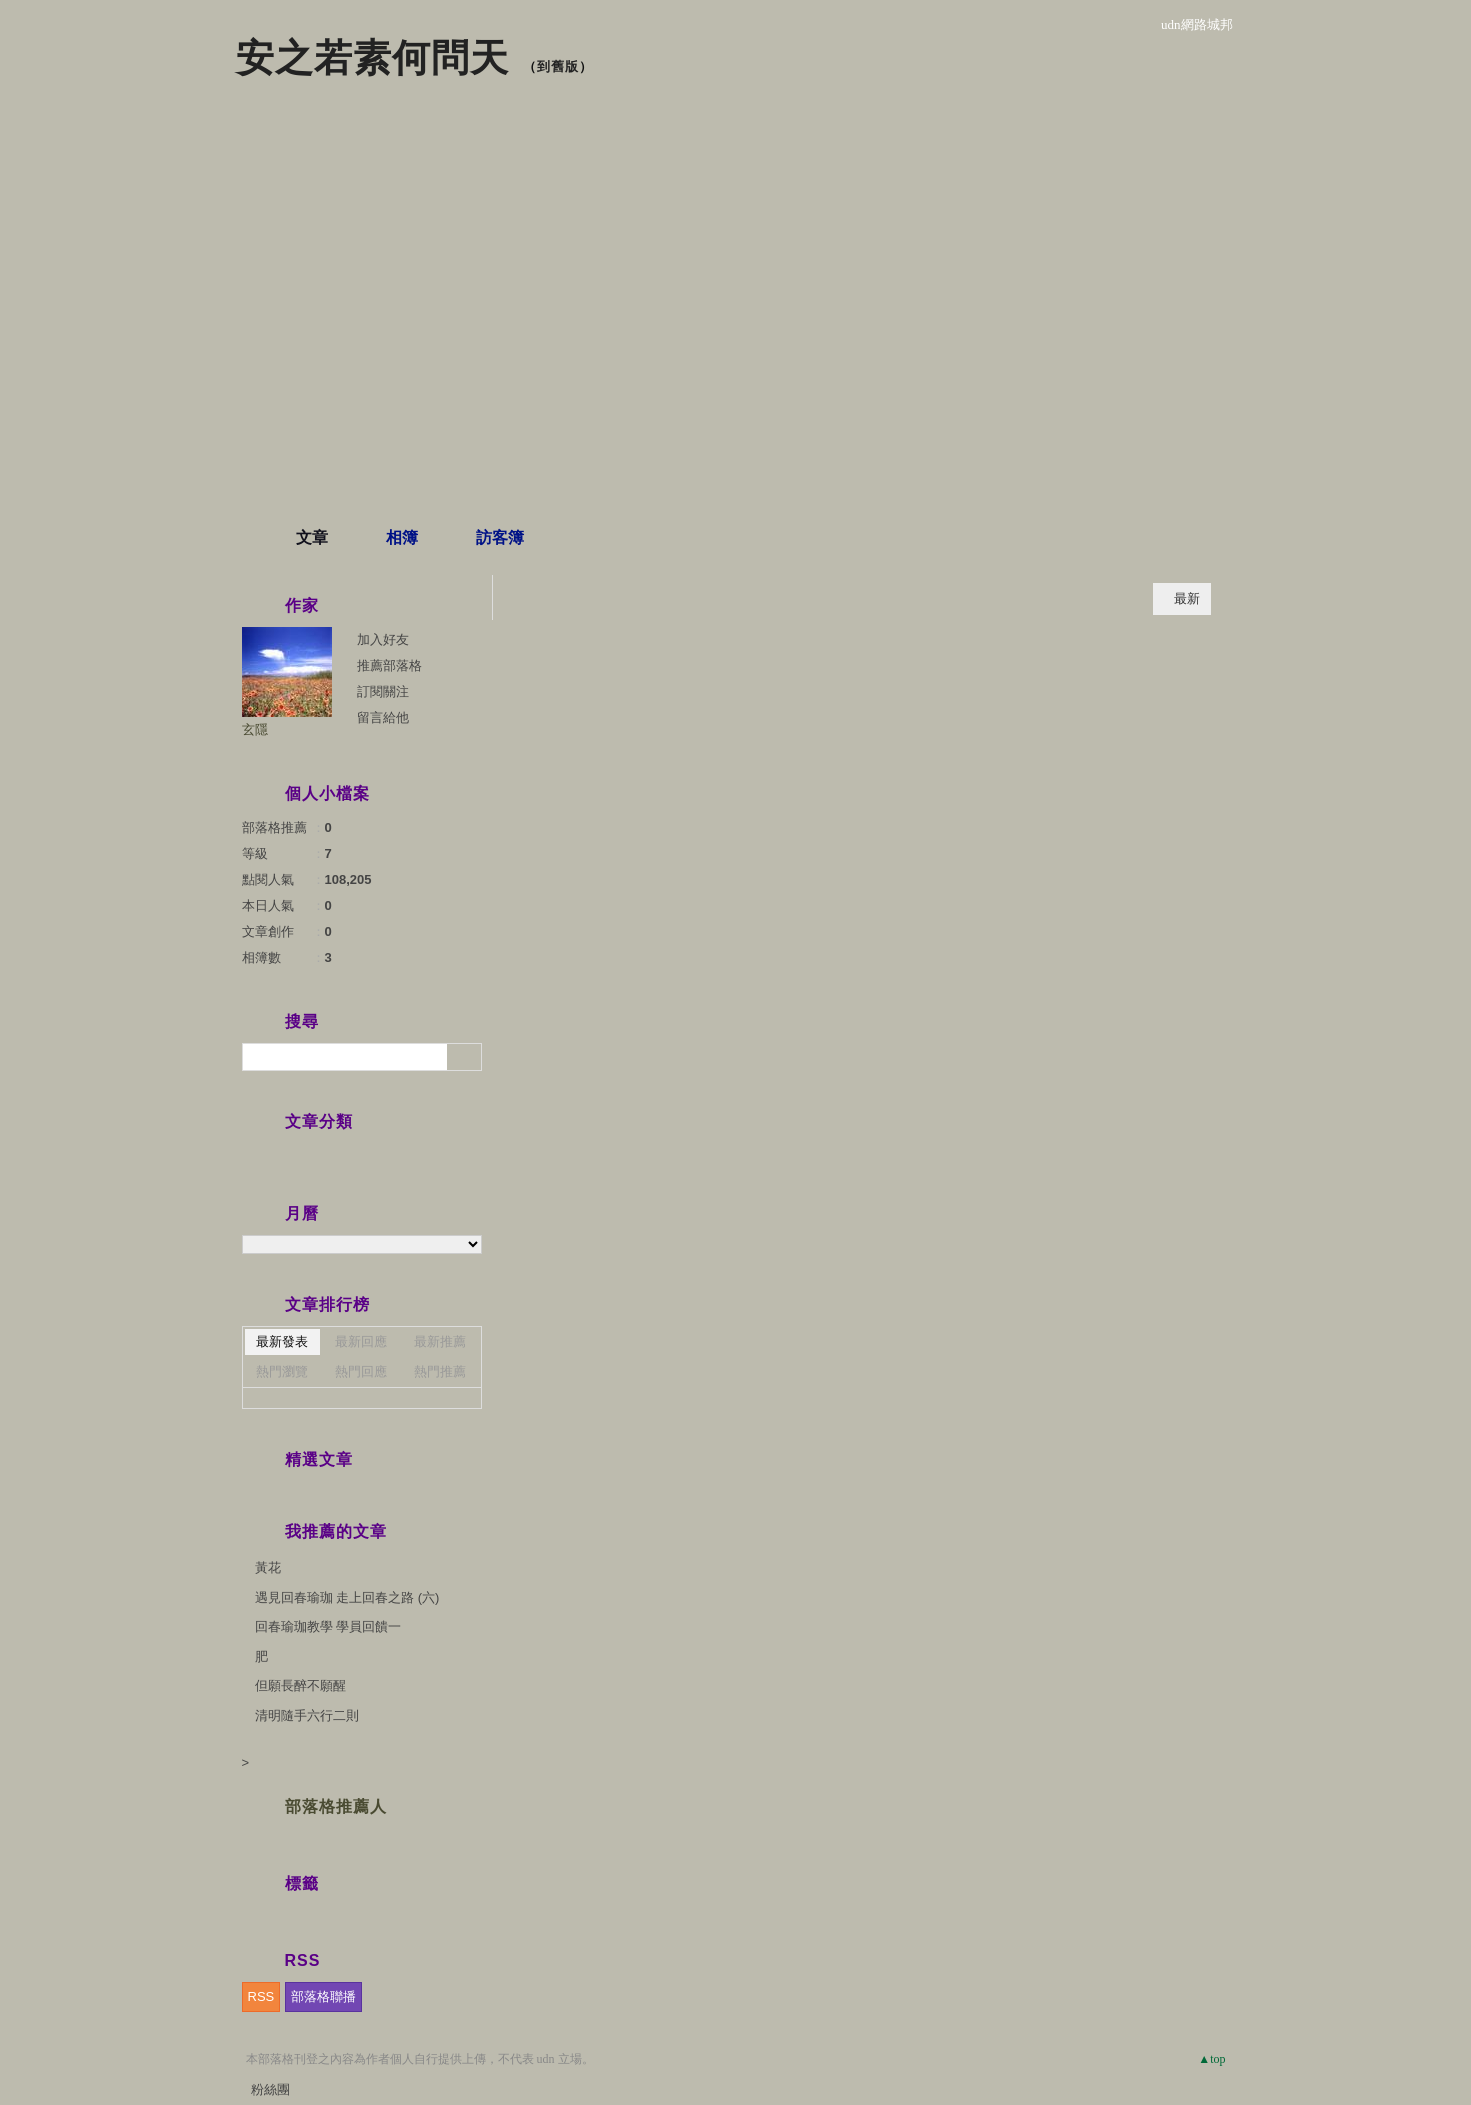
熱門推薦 (440, 1371)
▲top (1211, 2059)
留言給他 (383, 717)
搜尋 (464, 1057)
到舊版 (558, 66)
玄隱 (255, 729)
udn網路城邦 (1197, 24)
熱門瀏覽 (282, 1371)
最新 (1187, 598)
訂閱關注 (383, 691)
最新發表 (282, 1341)
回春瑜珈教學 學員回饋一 (328, 1626)
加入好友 (383, 639)
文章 (312, 537)
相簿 (402, 537)
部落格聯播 (323, 1996)
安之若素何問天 (372, 58)
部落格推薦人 (336, 1806)
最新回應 (361, 1341)
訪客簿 (500, 537)
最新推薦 (440, 1341)
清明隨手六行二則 (307, 1715)
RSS (261, 1996)
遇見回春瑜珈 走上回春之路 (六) (347, 1597)
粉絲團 (270, 2089)
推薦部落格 (389, 665)
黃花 (268, 1567)
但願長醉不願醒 (300, 1685)
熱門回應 (361, 1371)
